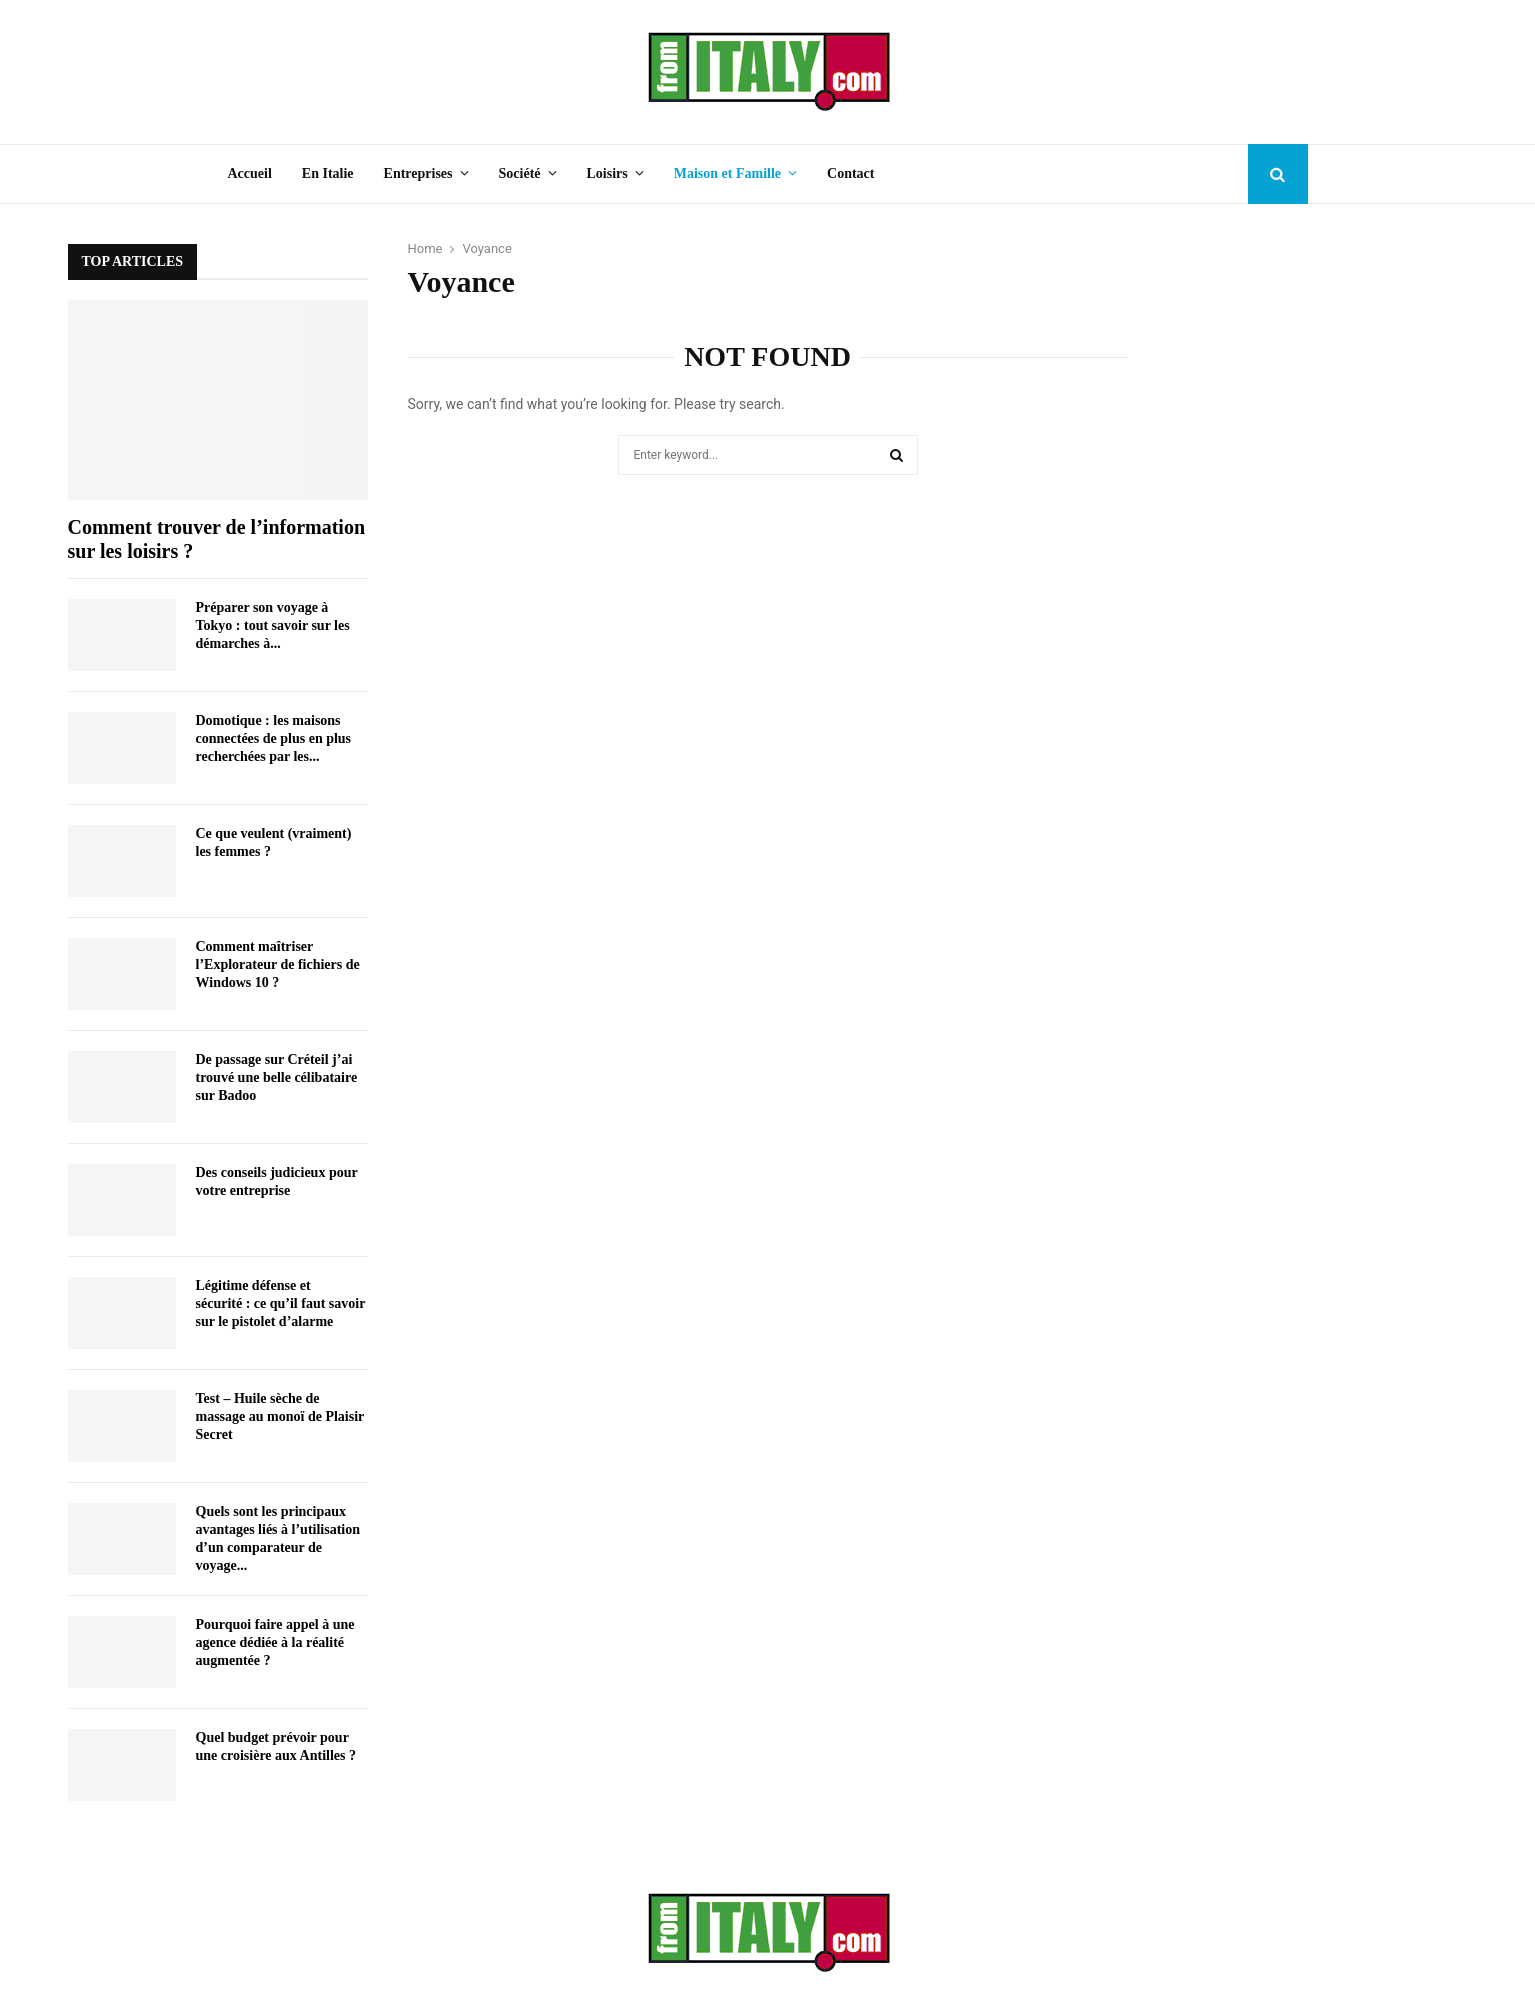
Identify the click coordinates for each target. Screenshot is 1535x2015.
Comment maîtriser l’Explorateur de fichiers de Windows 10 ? (278, 964)
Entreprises (418, 173)
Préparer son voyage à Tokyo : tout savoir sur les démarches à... (273, 625)
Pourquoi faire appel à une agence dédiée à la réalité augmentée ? (275, 1642)
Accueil (250, 173)
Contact (850, 173)
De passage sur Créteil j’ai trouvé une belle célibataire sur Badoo (277, 1077)
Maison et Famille (727, 173)
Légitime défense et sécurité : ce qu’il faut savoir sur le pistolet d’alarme (281, 1303)
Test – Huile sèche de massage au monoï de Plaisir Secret (280, 1416)
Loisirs (607, 173)
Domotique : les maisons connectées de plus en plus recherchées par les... (274, 738)
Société (520, 173)
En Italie (328, 173)
